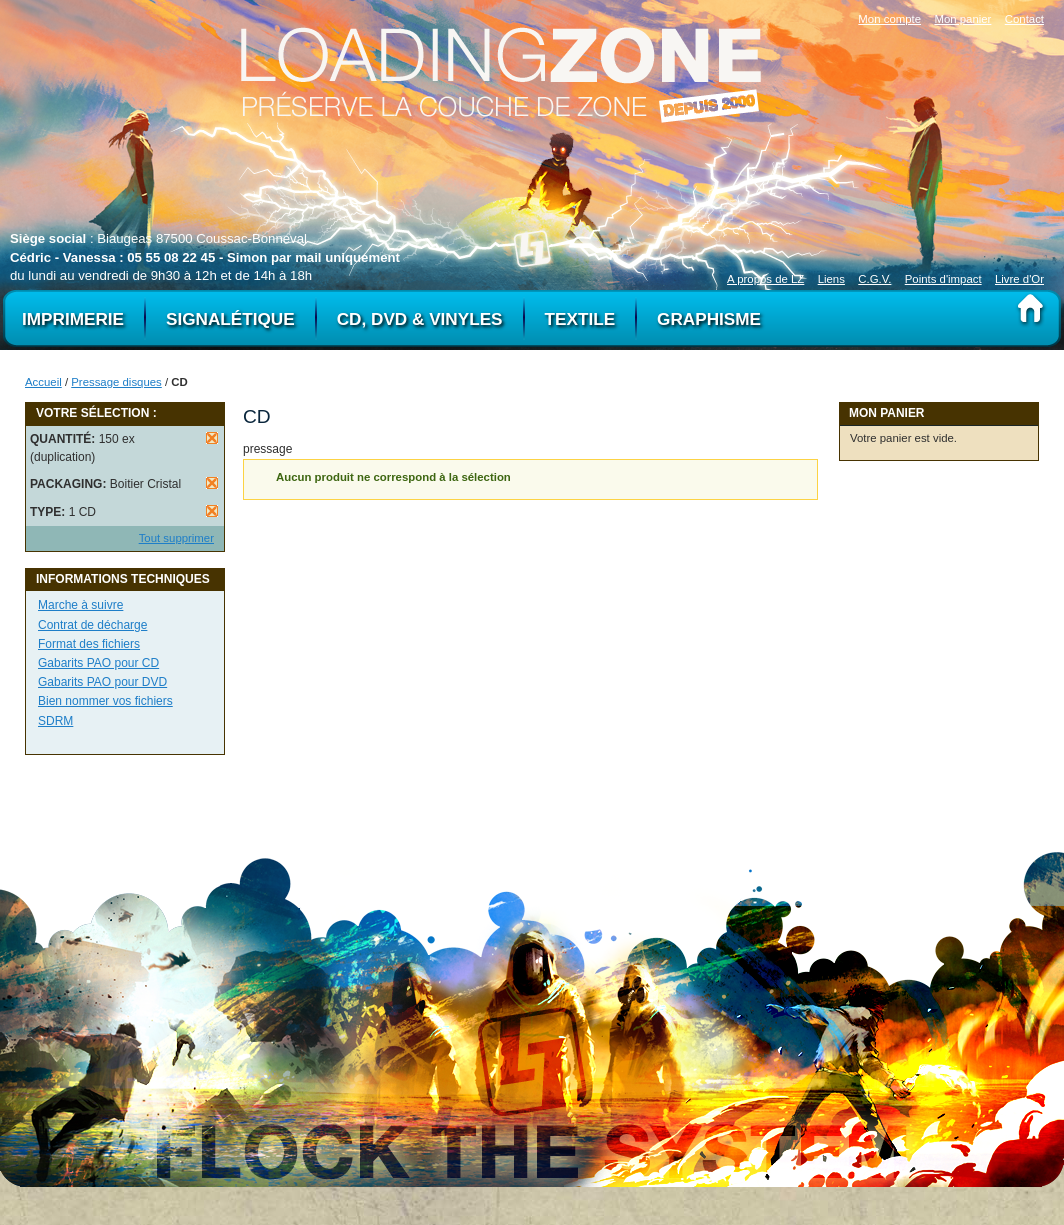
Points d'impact (943, 279)
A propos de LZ (765, 279)
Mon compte (889, 19)
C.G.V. (874, 279)
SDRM (55, 721)
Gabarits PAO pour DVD (102, 682)
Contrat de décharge (92, 625)
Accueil (43, 382)
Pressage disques (116, 382)
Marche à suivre (80, 605)
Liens (831, 279)
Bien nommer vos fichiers (105, 701)
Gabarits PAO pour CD (98, 663)
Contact (1024, 19)
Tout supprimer (176, 538)
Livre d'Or (1019, 279)
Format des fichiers (89, 644)
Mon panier (962, 19)
